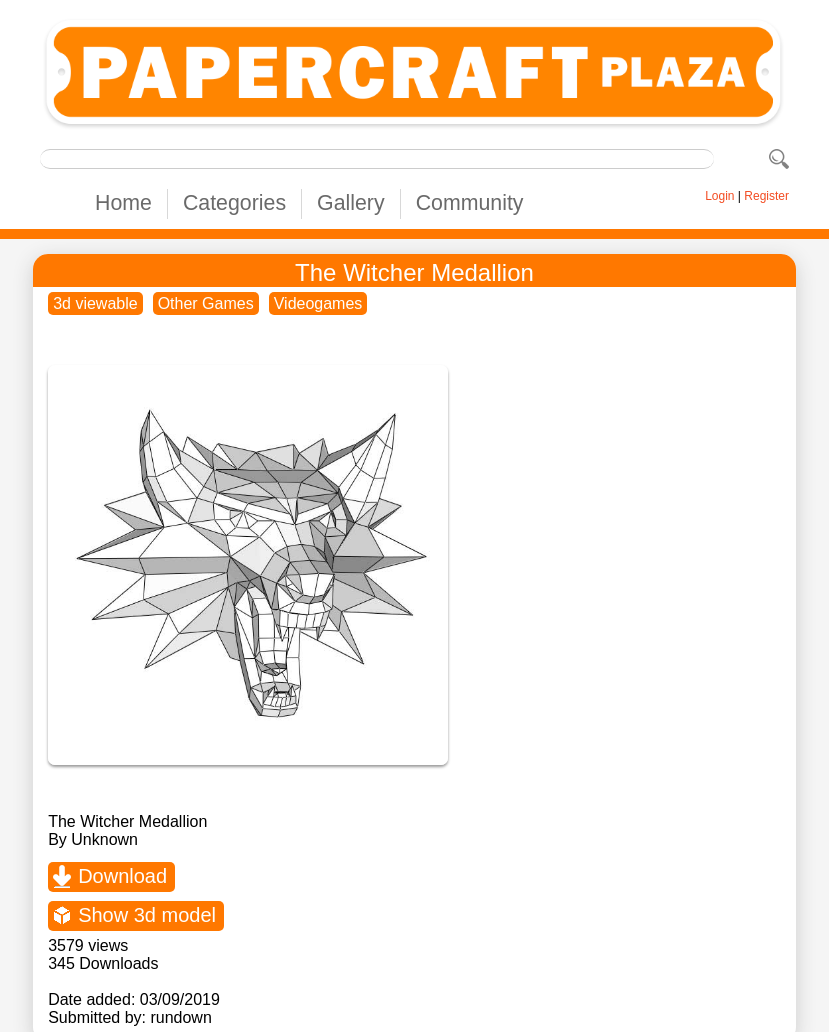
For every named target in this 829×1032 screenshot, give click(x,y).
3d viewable (95, 303)
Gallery (351, 203)
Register (766, 196)
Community (470, 203)
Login (719, 196)
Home (123, 203)
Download (122, 876)
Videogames (318, 303)
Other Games (206, 303)
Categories (234, 203)
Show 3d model (147, 915)
